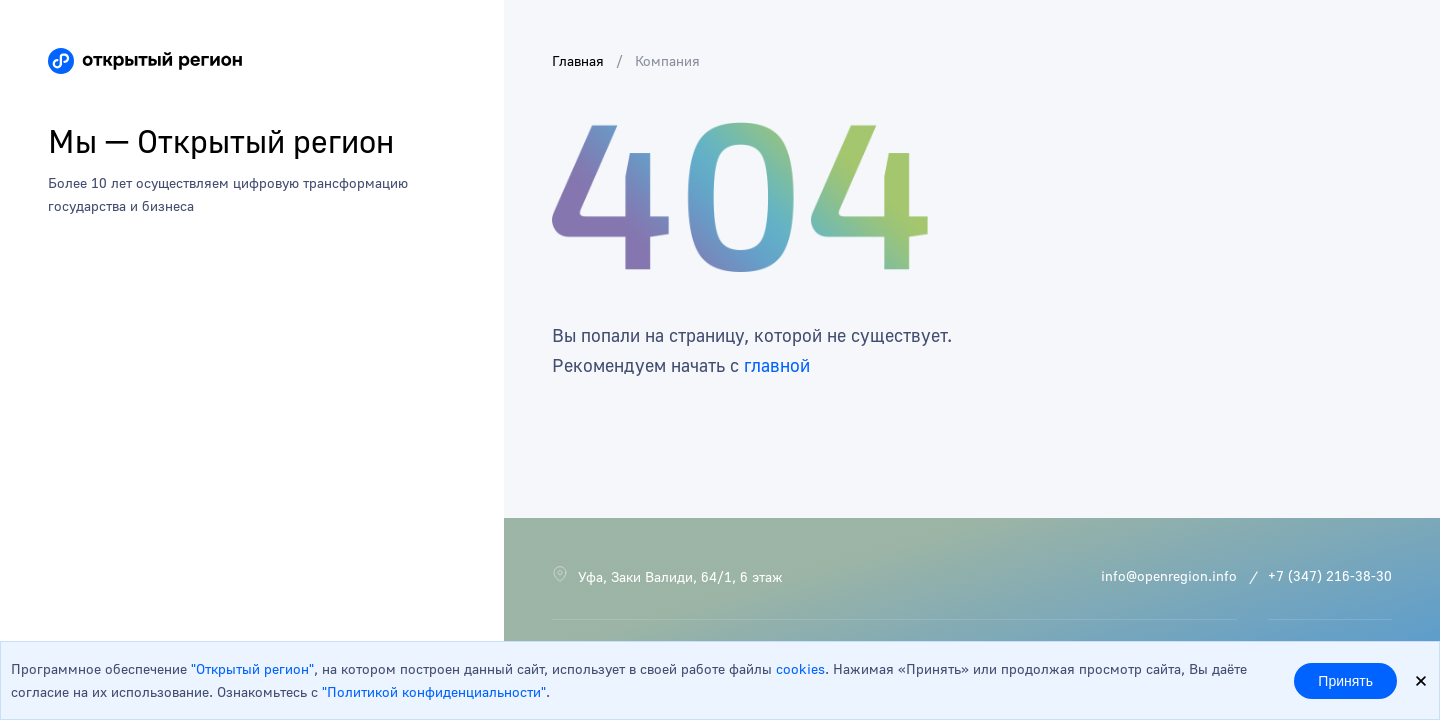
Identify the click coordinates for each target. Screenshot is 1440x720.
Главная (578, 60)
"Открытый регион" (252, 668)
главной (777, 365)
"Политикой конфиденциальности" (434, 691)
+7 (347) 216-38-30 (1330, 575)
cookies (800, 668)
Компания (667, 60)
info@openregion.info (1169, 575)
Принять (1345, 681)
